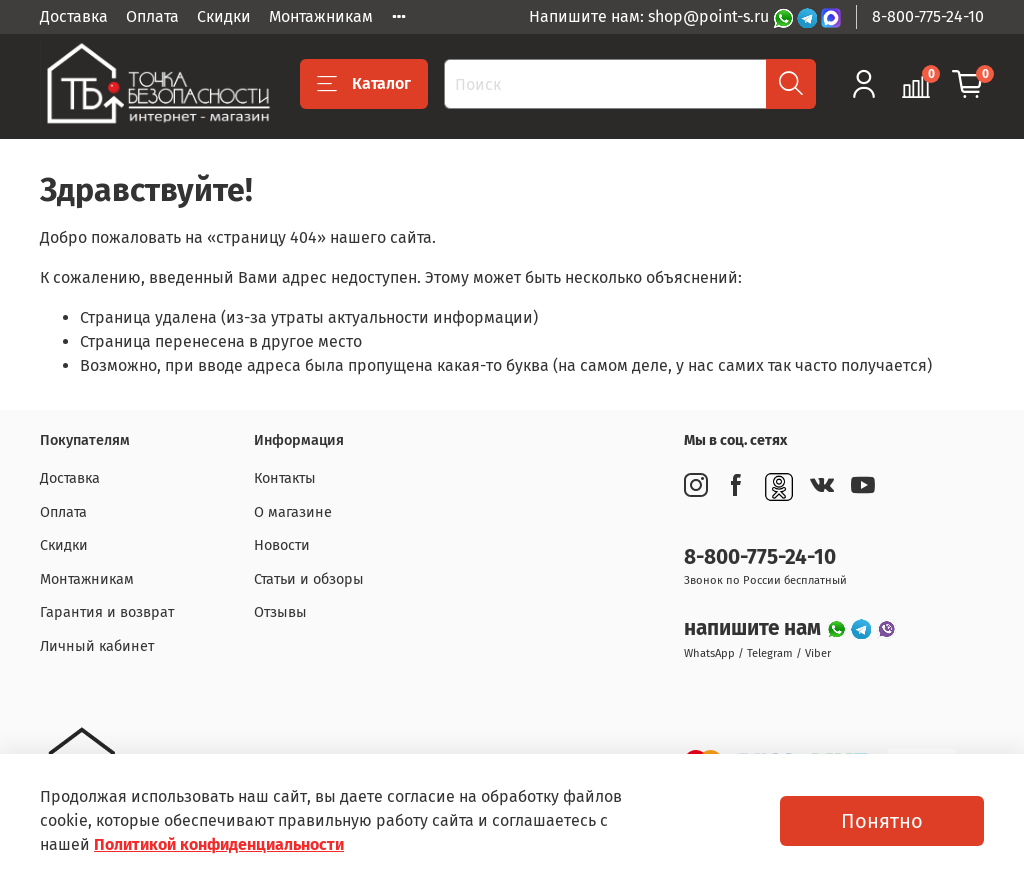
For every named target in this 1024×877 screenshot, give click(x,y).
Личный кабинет (97, 646)
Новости (282, 545)
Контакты (285, 478)
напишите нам (755, 628)
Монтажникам (321, 16)
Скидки (224, 16)
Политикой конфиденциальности (219, 844)
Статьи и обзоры (309, 579)
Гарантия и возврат (107, 612)
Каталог (364, 84)
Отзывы (280, 612)
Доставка (74, 16)
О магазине (293, 512)
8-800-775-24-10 (928, 16)
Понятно (882, 821)
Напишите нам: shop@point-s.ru (651, 16)
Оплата (152, 16)
